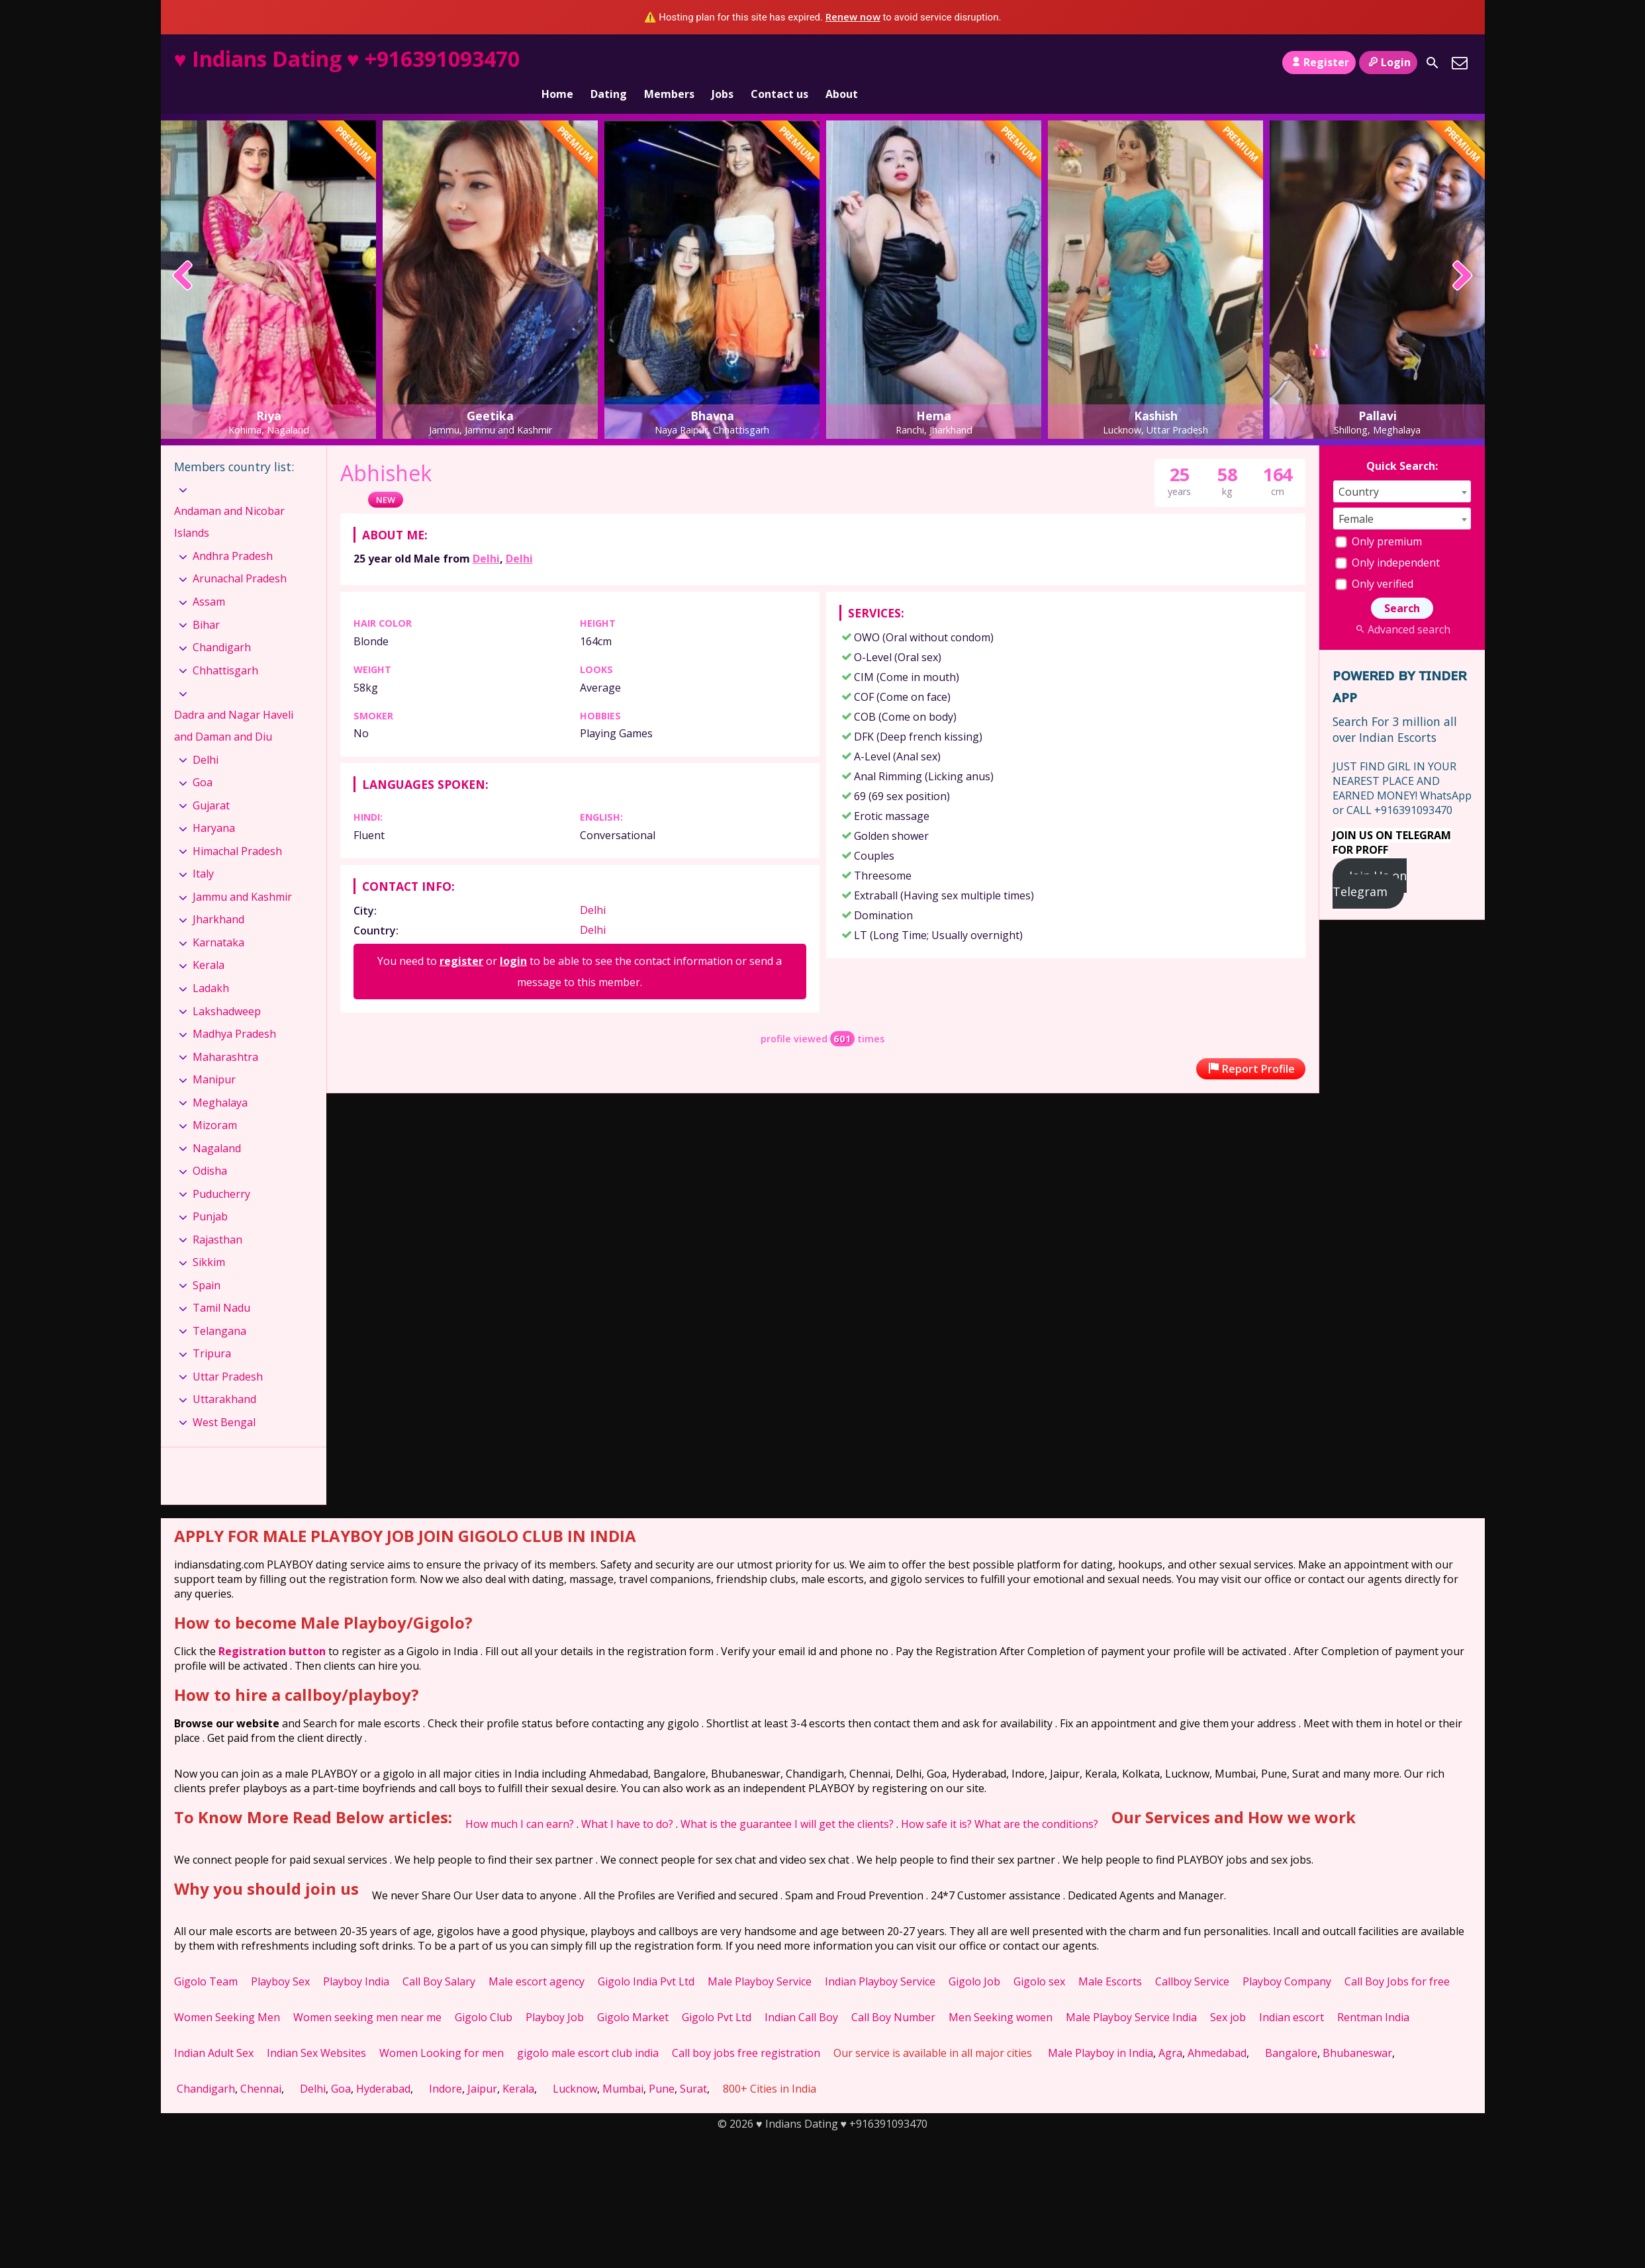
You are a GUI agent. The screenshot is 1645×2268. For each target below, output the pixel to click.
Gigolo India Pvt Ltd (646, 1959)
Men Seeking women (1001, 1994)
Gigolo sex (1039, 1959)
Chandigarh (222, 624)
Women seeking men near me (367, 1994)
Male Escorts (1110, 1959)
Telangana (219, 1308)
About (841, 62)
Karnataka (218, 920)
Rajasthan (217, 1217)
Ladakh (211, 965)
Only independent (1387, 540)
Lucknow (575, 2066)
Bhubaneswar (1357, 2030)
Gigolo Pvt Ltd (716, 1994)
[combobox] (1402, 468)
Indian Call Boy (801, 1994)
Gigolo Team (206, 1959)
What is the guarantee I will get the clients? (787, 1801)
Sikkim (209, 1239)
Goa (202, 759)
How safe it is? (936, 1801)
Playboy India (356, 1959)
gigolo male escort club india (588, 2030)
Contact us (779, 62)
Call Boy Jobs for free (1397, 1959)
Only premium (1378, 519)
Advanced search (1401, 607)
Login (1388, 62)
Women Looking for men (441, 2030)
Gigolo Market (633, 1994)
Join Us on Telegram (1370, 861)
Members (669, 62)
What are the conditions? (1036, 1801)
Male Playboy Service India (1131, 1994)
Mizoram (215, 1102)
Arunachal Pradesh (240, 556)
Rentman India (1373, 1994)
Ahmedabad (1217, 2030)
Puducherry (221, 1171)
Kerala (208, 942)
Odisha (210, 1148)
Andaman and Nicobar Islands (229, 499)
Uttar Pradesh (228, 1354)
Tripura (212, 1331)
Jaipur (482, 2066)
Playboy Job (555, 1994)
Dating (608, 62)
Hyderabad (383, 2066)
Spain (206, 1262)
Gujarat (211, 783)
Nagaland (217, 1125)
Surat (693, 2066)
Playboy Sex (280, 1959)
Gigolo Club (483, 1994)
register (461, 938)
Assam (209, 579)
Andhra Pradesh (233, 533)
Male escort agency (537, 1959)
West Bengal (224, 1399)
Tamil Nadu (221, 1285)
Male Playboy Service (760, 1959)
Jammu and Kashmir (242, 874)
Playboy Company (1287, 1959)
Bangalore (1291, 2030)
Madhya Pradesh (234, 1011)
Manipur (214, 1057)
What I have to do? (627, 1801)
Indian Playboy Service (880, 1959)
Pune (662, 2066)
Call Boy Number (893, 1994)
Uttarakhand (224, 1376)
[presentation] (183, 254)
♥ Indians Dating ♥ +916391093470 (347, 58)
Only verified (1374, 561)
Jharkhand (218, 896)
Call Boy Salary (438, 1959)
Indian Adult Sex (214, 2030)
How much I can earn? (519, 1801)
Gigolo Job (974, 1959)
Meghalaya (220, 1080)
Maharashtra (225, 1033)
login (513, 938)
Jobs (722, 62)
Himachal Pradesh (237, 828)
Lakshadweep (227, 988)
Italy (203, 851)
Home (557, 62)
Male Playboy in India (1100, 2030)
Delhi (486, 536)
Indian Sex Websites (316, 2030)
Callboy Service (1192, 1959)
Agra (1170, 2030)
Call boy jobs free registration (746, 2030)
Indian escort (1291, 1994)
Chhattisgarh (225, 647)
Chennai (260, 2066)
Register (1319, 62)
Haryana (214, 805)
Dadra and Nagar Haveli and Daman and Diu (233, 703)
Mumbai (622, 2066)
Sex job (1228, 1994)
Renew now (852, 16)
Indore (445, 2066)
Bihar (206, 601)
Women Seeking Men (227, 1994)
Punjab (210, 1194)
